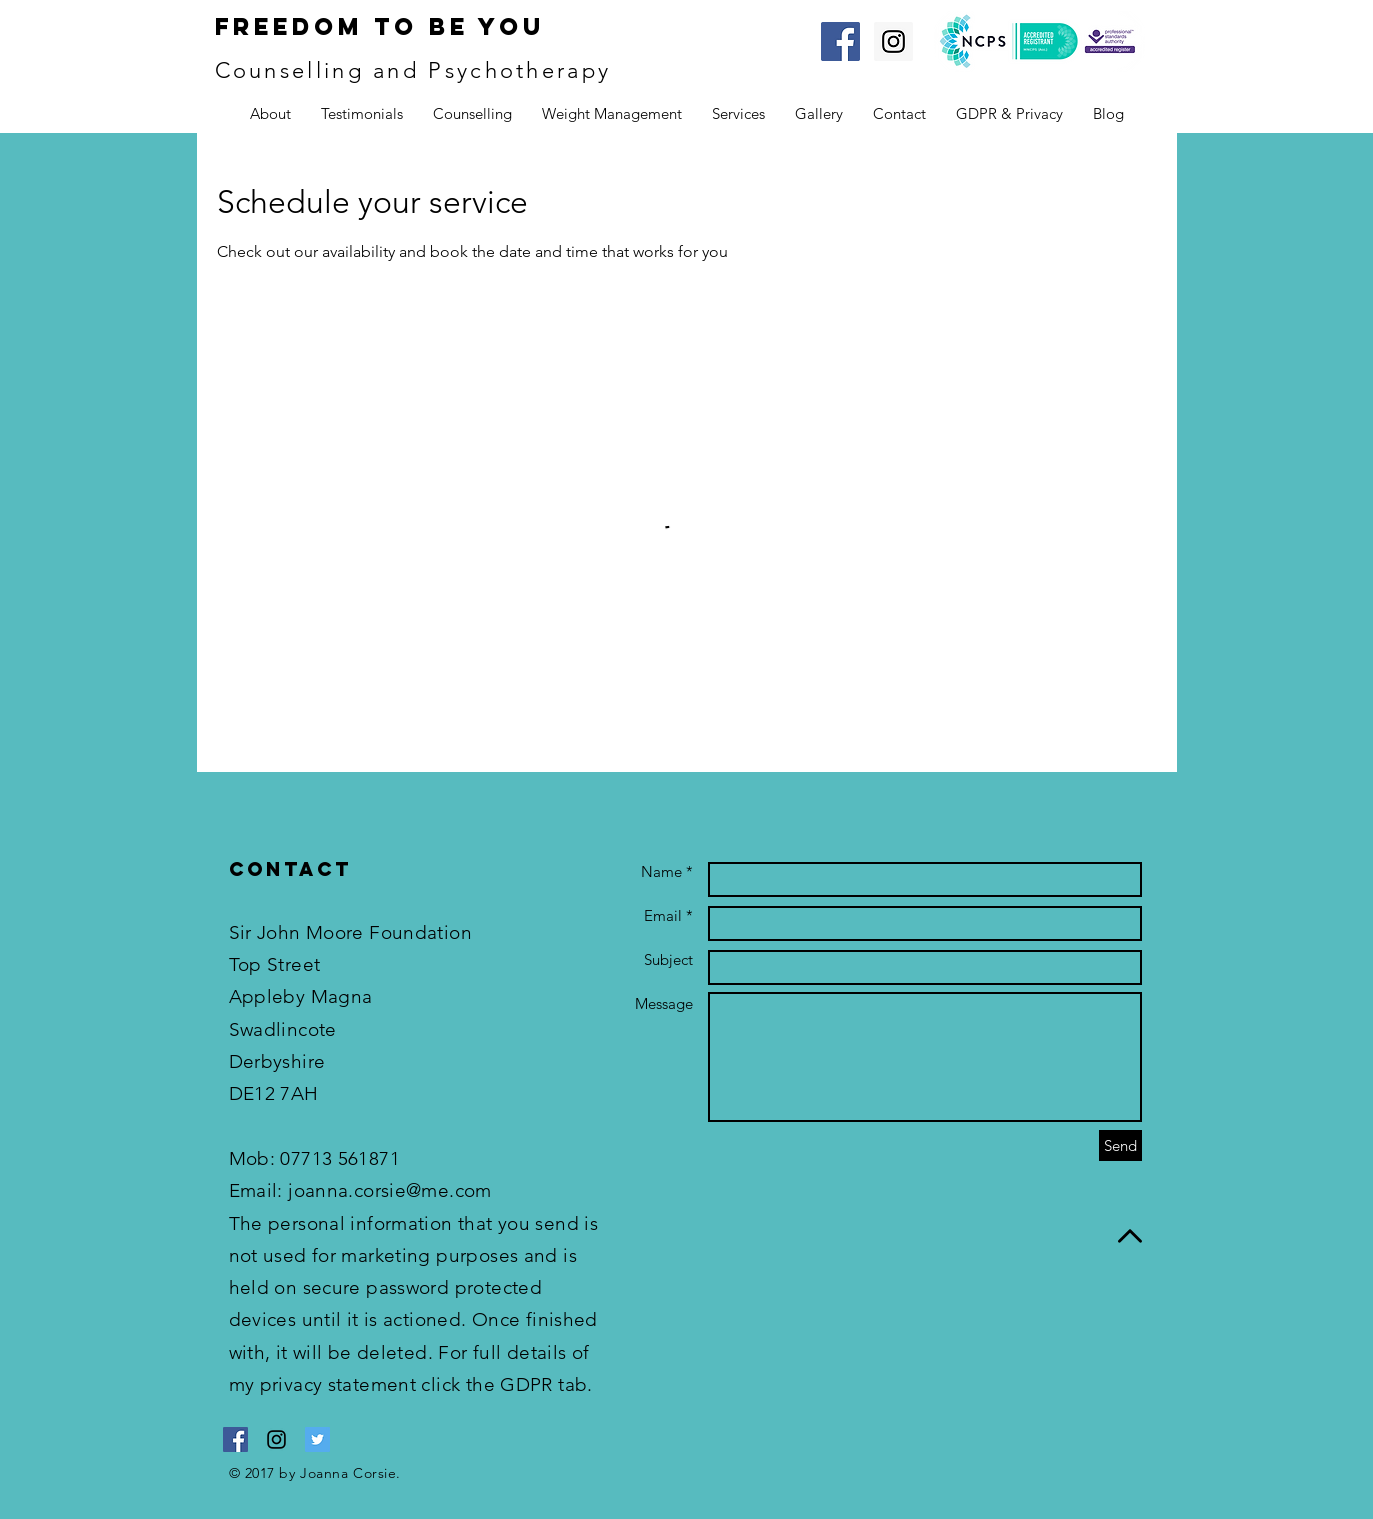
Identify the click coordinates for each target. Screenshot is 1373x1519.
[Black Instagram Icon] (276, 1439)
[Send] (1120, 1145)
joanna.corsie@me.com (390, 1190)
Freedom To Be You (380, 26)
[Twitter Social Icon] (317, 1439)
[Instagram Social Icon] (893, 41)
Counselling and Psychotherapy (413, 70)
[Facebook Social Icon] (840, 41)
